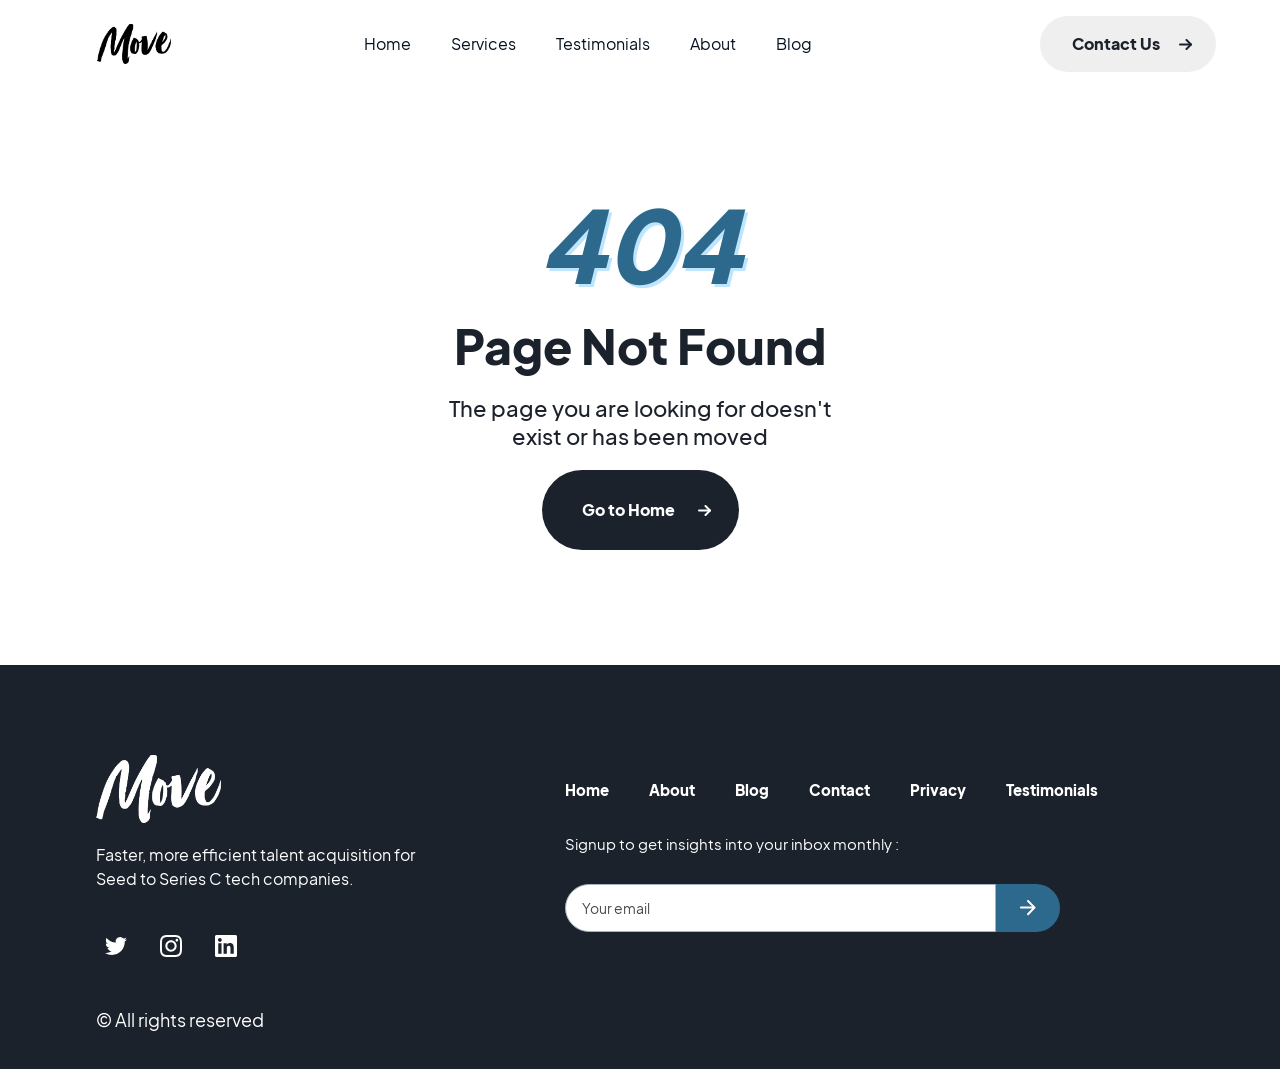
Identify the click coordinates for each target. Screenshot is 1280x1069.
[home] (134, 44)
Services (483, 43)
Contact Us (1116, 43)
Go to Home (628, 509)
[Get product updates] (780, 908)
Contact (839, 789)
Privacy (938, 789)
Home (387, 43)
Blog (794, 43)
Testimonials (603, 43)
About (713, 43)
